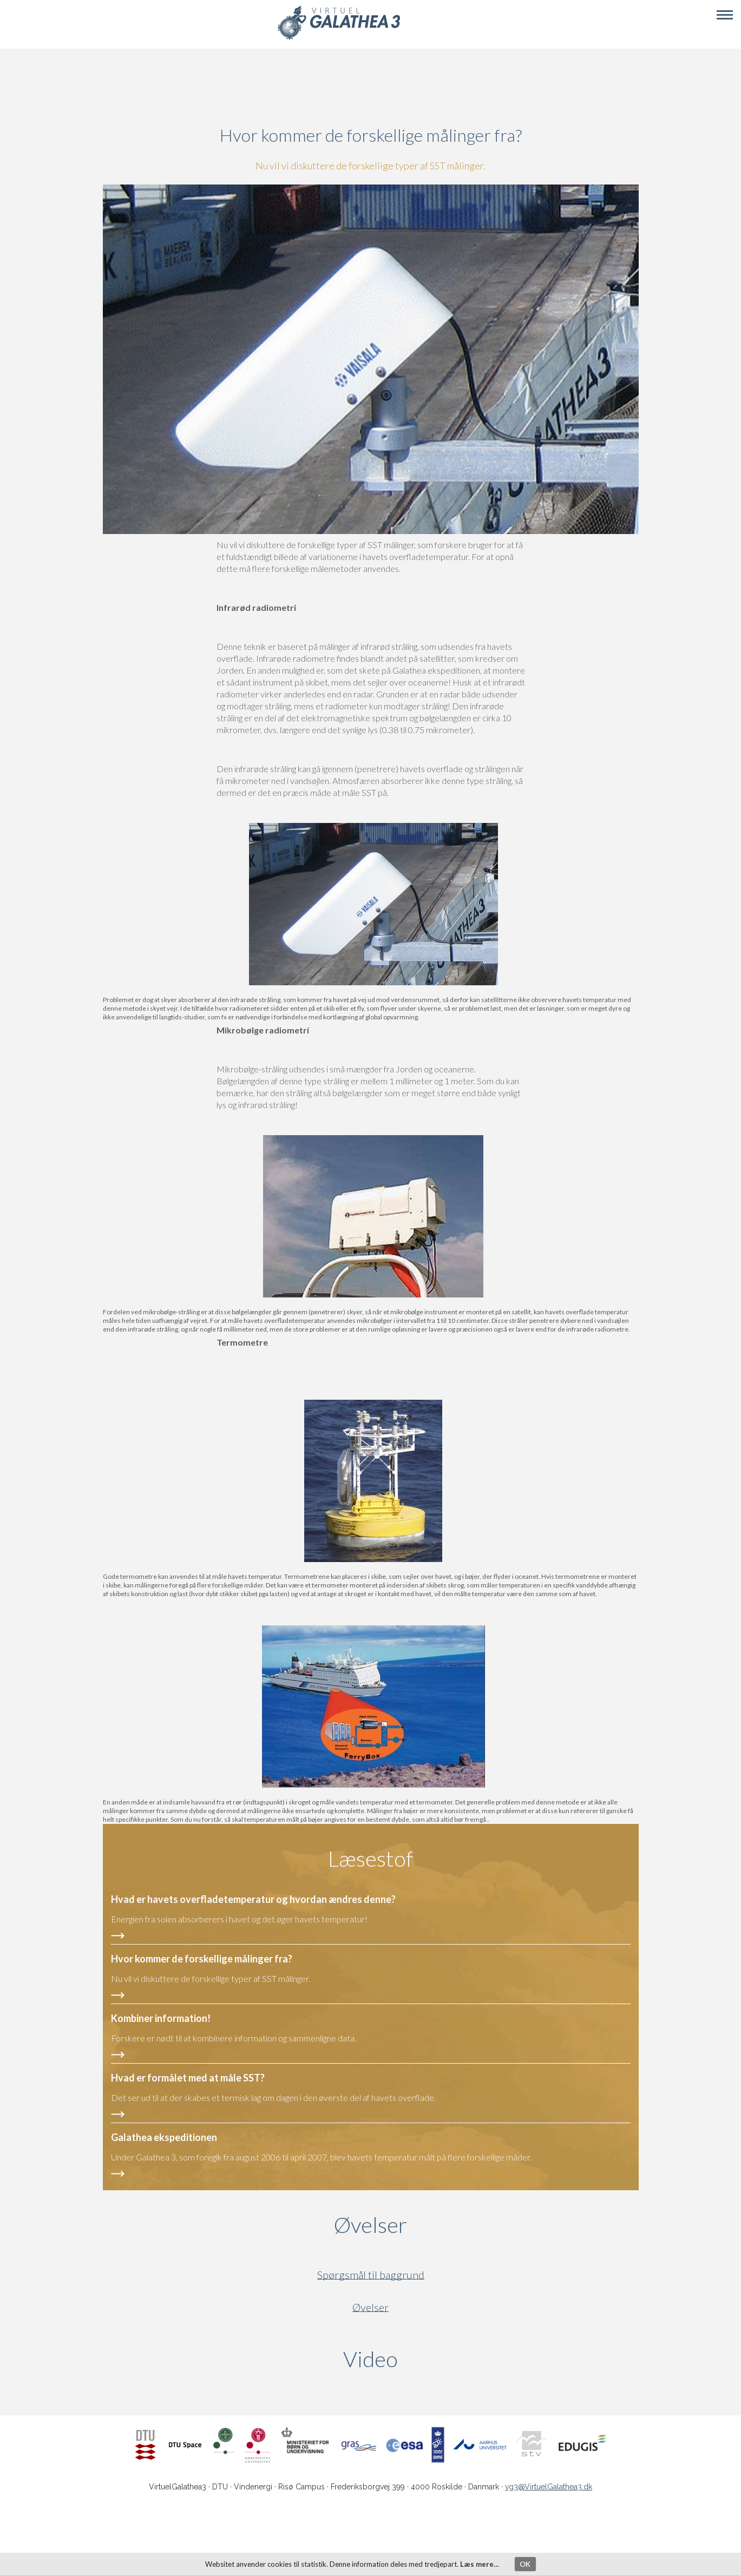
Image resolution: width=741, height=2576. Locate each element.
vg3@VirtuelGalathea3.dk (548, 2486)
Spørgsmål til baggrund (370, 2274)
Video (422, 2359)
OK (525, 2564)
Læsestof (371, 1859)
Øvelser (370, 2225)
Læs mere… (479, 2564)
